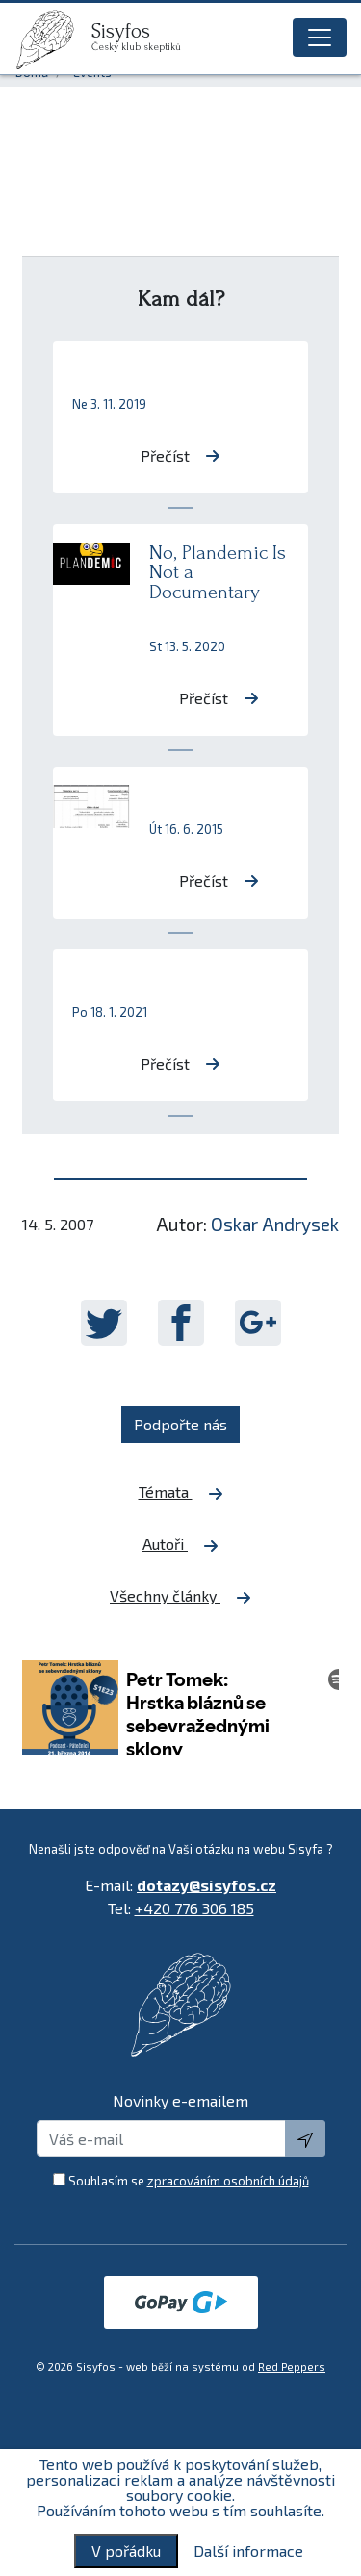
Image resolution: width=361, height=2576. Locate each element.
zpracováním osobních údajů (228, 2180)
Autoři (180, 1543)
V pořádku (126, 2550)
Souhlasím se (188, 2180)
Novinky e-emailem (180, 2100)
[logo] (52, 39)
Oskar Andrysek (275, 1224)
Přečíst (180, 455)
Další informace (248, 2551)
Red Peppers (291, 2367)
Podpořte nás (180, 1424)
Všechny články (180, 1595)
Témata (181, 1492)
